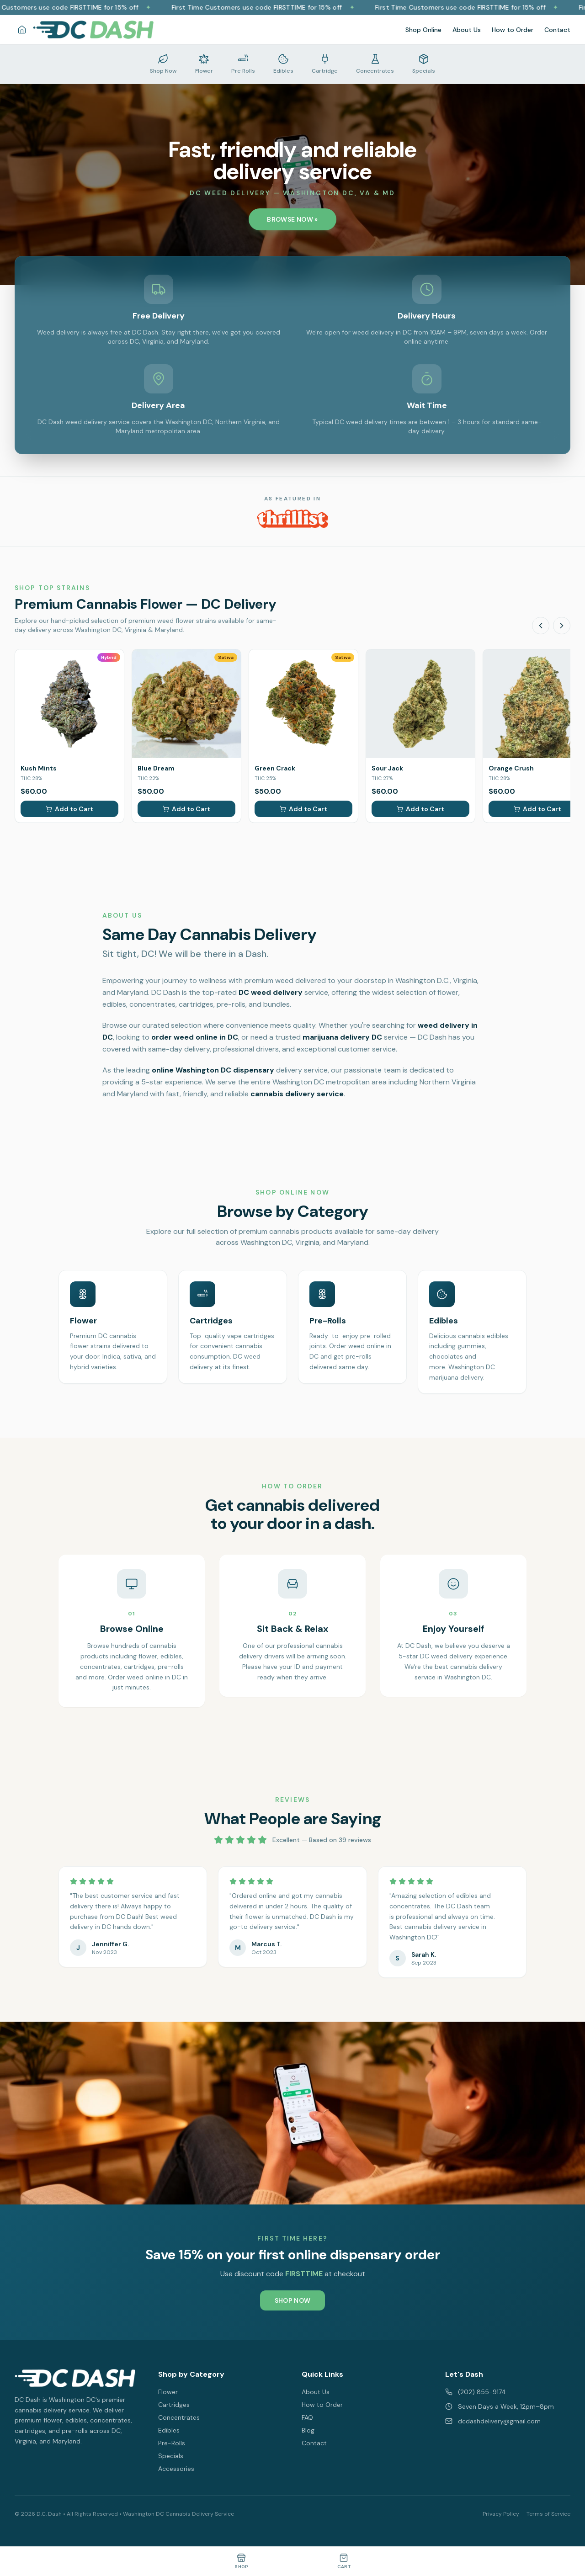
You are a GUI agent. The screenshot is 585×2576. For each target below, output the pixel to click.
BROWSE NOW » (292, 219)
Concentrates (179, 2417)
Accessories (176, 2468)
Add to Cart (69, 809)
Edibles (169, 2430)
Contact (557, 30)
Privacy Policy (501, 2514)
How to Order (512, 30)
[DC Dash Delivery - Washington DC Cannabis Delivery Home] (93, 30)
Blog (308, 2430)
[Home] (22, 29)
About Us (466, 30)
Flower (168, 2392)
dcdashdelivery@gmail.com (493, 2421)
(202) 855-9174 (475, 2392)
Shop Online (423, 30)
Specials (170, 2456)
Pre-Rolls (171, 2443)
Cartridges (174, 2405)
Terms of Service (548, 2514)
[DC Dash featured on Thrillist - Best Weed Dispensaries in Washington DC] (292, 519)
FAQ (307, 2417)
